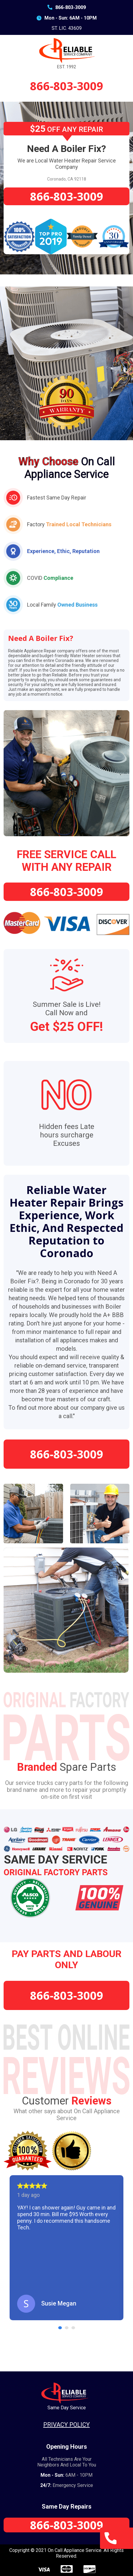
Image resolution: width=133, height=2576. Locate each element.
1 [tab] (61, 2328)
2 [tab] (67, 2328)
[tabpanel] (66, 2247)
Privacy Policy (66, 2424)
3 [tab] (74, 2328)
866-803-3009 (66, 7)
